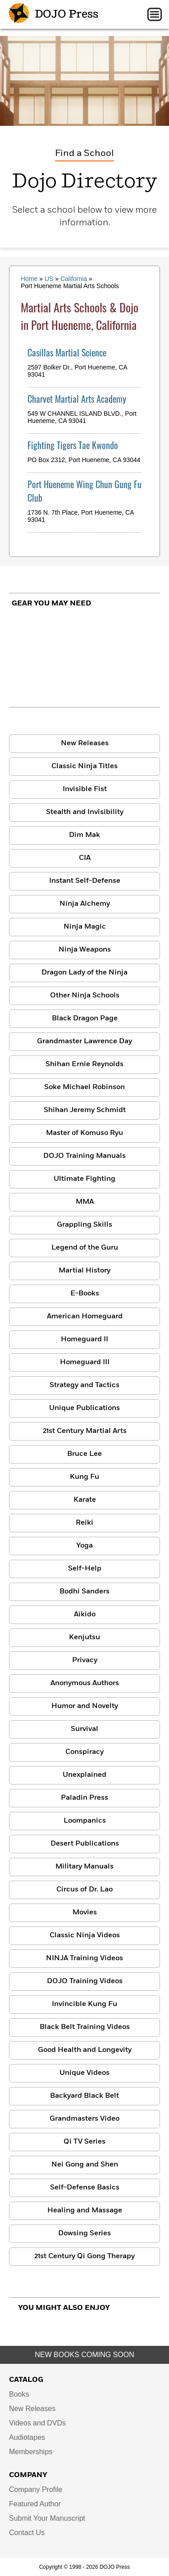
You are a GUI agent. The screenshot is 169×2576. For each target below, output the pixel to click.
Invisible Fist (85, 789)
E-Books (84, 1293)
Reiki (84, 1522)
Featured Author (35, 2504)
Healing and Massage (84, 2210)
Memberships (30, 2452)
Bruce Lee (84, 1454)
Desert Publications (84, 1843)
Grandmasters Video (84, 2118)
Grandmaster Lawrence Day (84, 1041)
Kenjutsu (84, 1637)
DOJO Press (53, 14)
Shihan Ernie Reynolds (84, 1064)
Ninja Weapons (85, 949)
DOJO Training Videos (85, 1981)
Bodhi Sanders (84, 1591)
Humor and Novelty (84, 1706)
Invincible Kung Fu (84, 2004)
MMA (85, 1202)
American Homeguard (85, 1316)
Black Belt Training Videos (85, 2027)
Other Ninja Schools (84, 995)
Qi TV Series (84, 2141)
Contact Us (27, 2532)
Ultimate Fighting (84, 1179)
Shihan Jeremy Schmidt (85, 1110)
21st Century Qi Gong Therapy (84, 2256)
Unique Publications (84, 1408)
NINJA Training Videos (84, 1958)
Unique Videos (84, 2073)
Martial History (84, 1270)
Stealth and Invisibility (84, 812)
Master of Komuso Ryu (84, 1133)
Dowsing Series (84, 2233)
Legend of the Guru (84, 1247)
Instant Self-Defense (84, 881)
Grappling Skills (84, 1224)
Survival (84, 1729)
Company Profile (35, 2489)
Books (19, 2394)
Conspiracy (84, 1752)
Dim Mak (84, 835)
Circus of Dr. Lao (84, 1889)
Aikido (85, 1614)
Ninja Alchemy (84, 904)
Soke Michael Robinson (84, 1087)
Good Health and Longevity (85, 2050)
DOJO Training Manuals (84, 1156)
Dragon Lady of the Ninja (84, 972)
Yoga (84, 1545)
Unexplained (84, 1775)
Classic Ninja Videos (85, 1935)
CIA (85, 858)
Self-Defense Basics (84, 2187)
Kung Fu (84, 1477)
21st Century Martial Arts (85, 1431)
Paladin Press (84, 1798)
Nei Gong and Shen (84, 2164)
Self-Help (84, 1568)
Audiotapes (27, 2437)
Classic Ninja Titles (84, 766)
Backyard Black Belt (84, 2096)
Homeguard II (84, 1339)
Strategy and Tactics (84, 1385)
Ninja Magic (85, 926)
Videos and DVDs (37, 2423)
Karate (84, 1500)
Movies (85, 1912)
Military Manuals (84, 1866)
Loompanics (85, 1820)
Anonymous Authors (84, 1683)
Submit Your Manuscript (47, 2518)
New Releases (85, 743)
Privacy (84, 1660)
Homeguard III (85, 1362)
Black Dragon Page (85, 1018)
